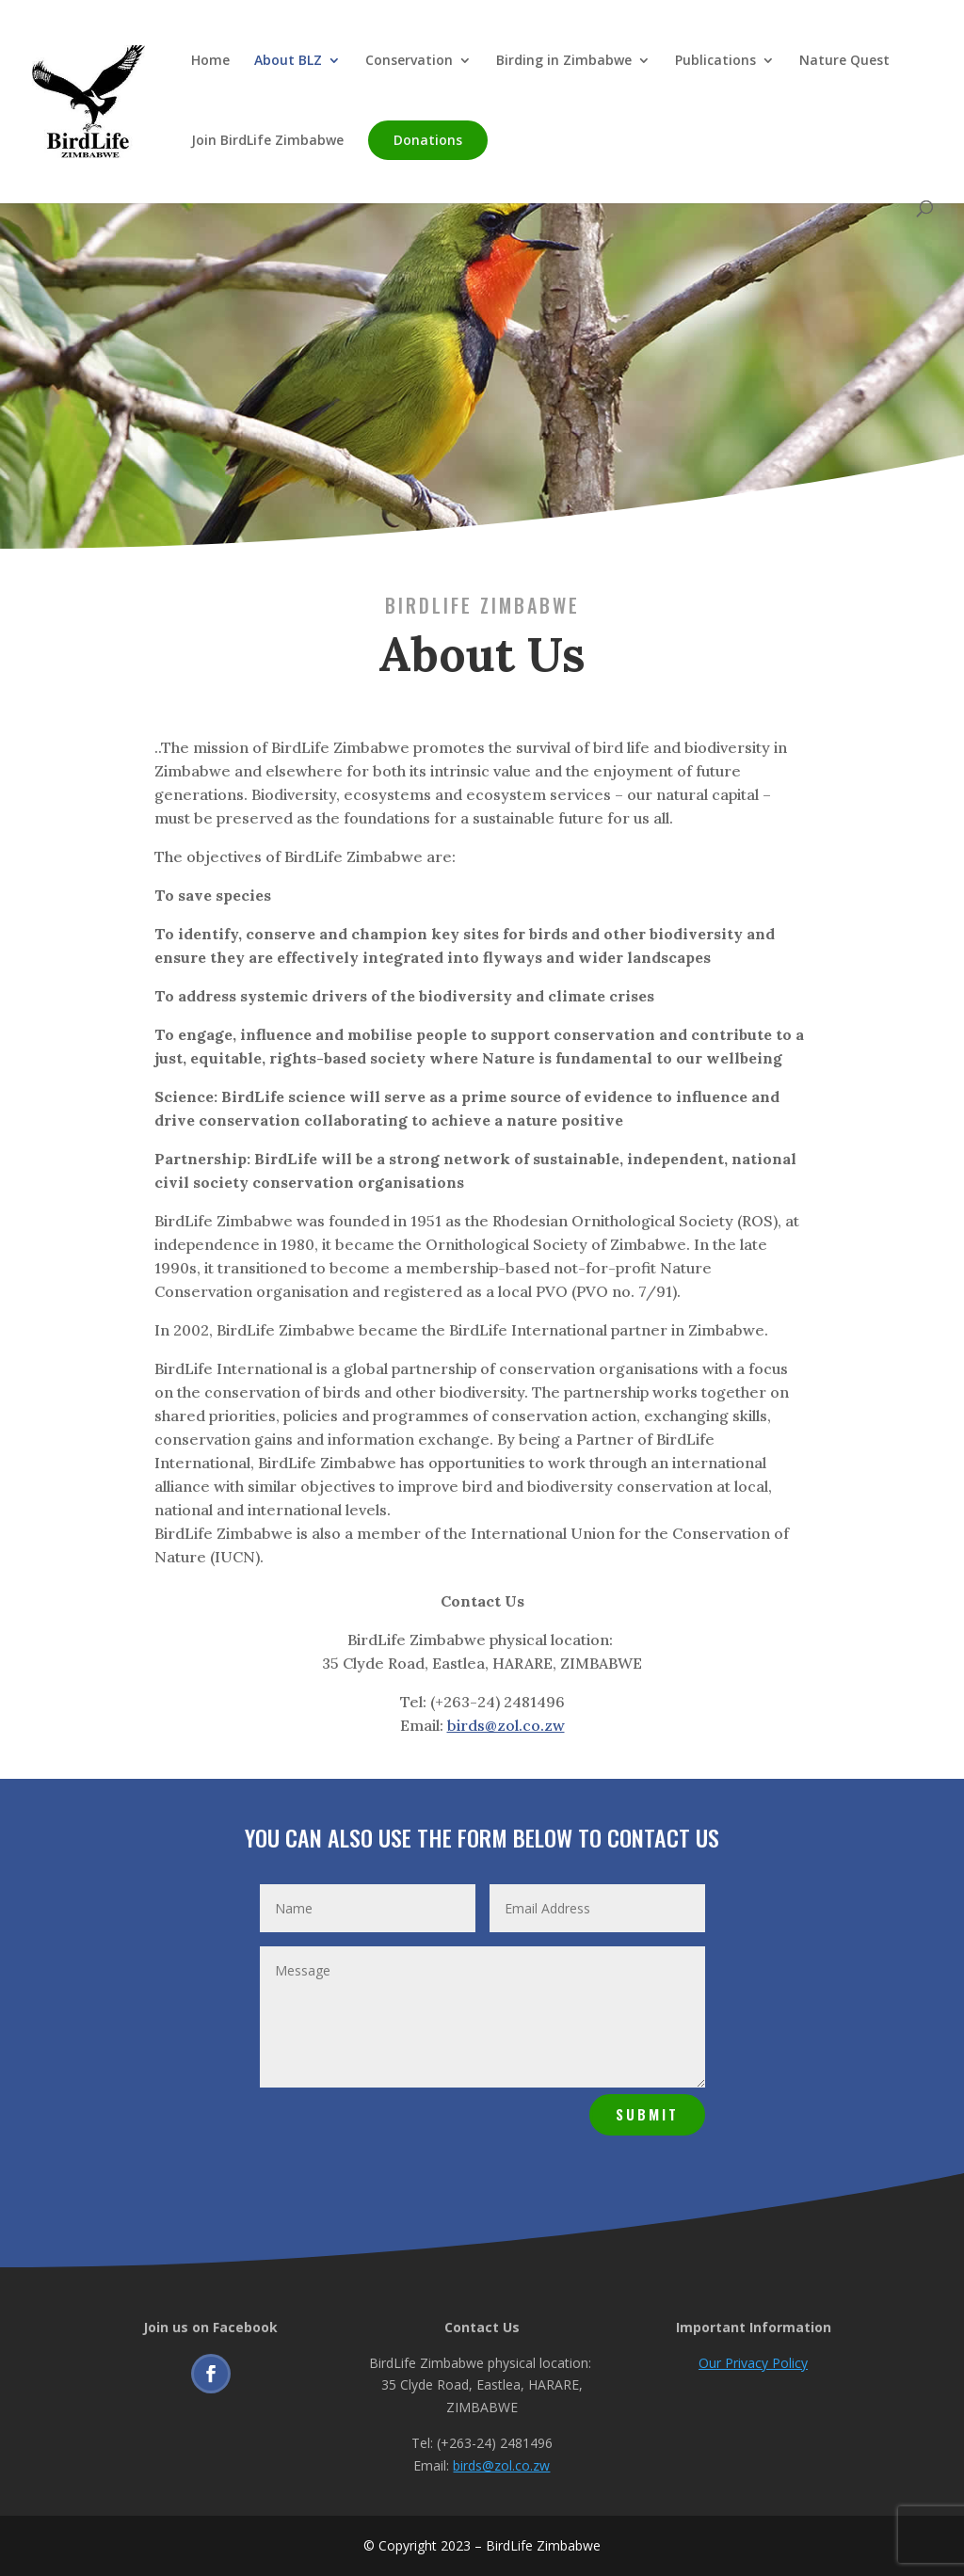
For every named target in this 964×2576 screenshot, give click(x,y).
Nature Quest (844, 61)
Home (210, 61)
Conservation (409, 61)
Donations (428, 140)
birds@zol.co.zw (506, 1725)
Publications (715, 61)
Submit (647, 2114)
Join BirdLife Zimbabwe (267, 141)
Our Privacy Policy (753, 2363)
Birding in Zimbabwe (564, 61)
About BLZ (288, 61)
